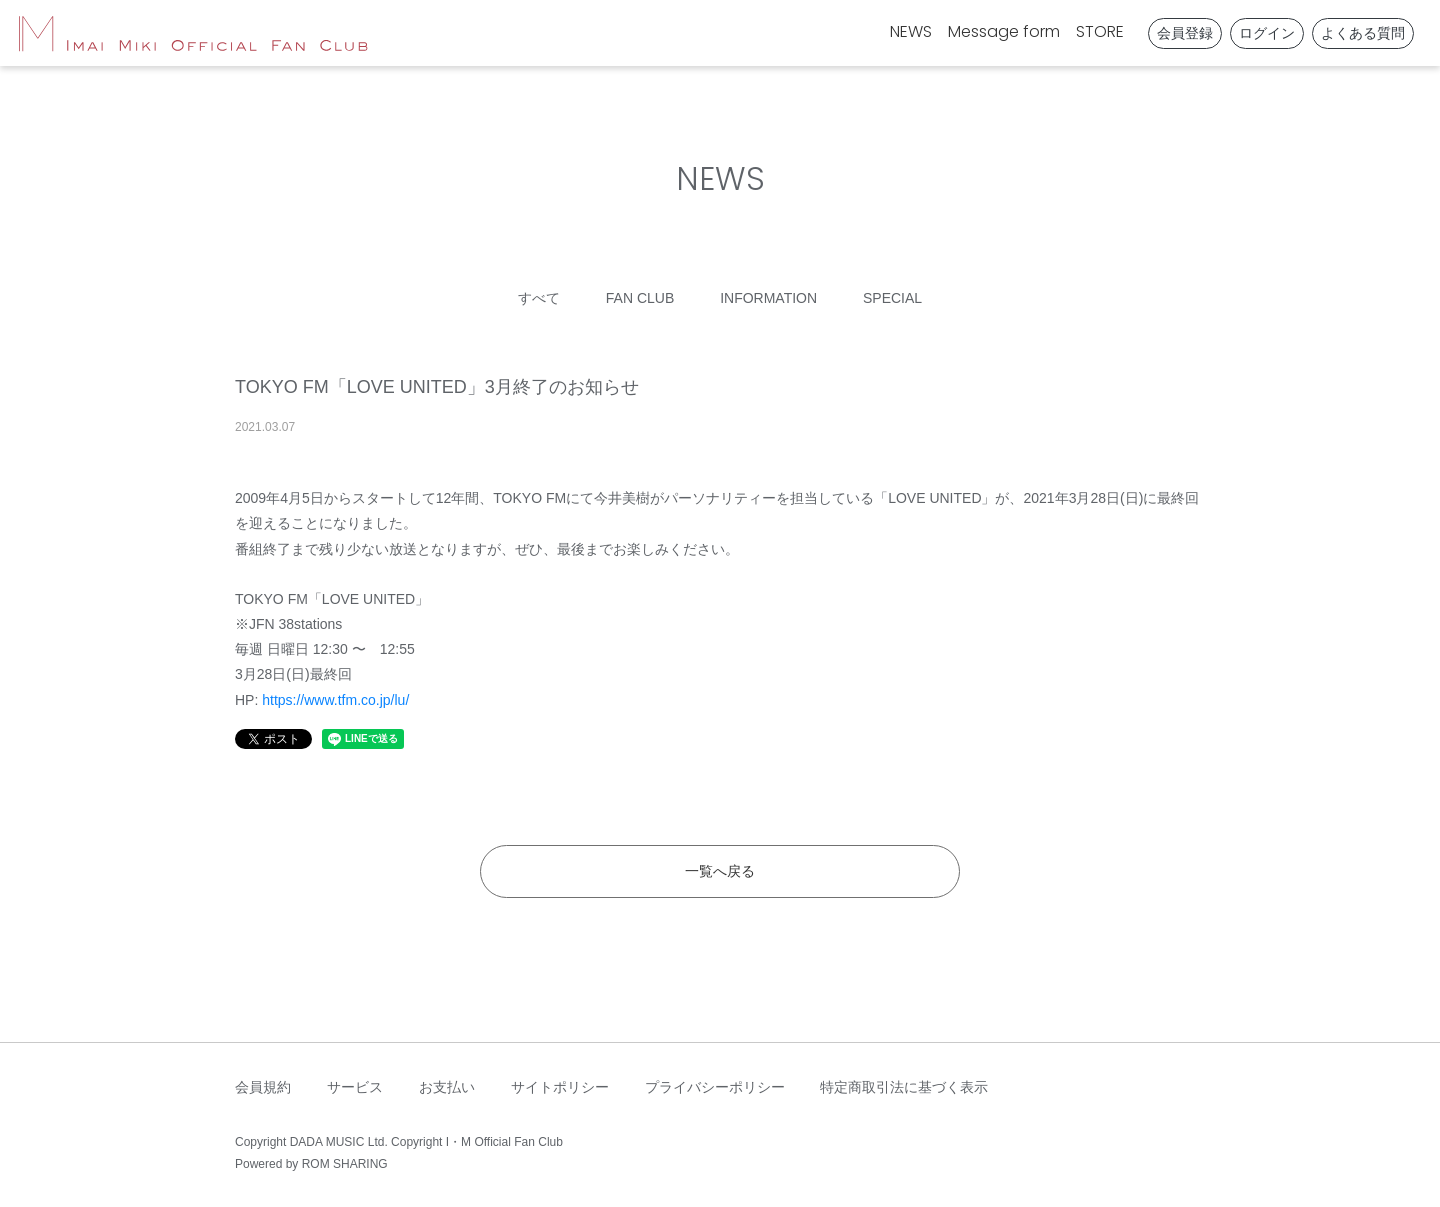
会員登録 (1185, 33)
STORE (1100, 31)
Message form (1004, 31)
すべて (539, 298)
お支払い (447, 1087)
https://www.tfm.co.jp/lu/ (335, 700)
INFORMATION (768, 298)
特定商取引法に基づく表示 (904, 1087)
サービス (355, 1087)
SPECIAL (892, 298)
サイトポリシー (560, 1087)
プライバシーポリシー (715, 1087)
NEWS (911, 31)
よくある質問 (1363, 33)
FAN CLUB (640, 298)
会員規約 (263, 1087)
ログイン (1267, 33)
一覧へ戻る (720, 871)
